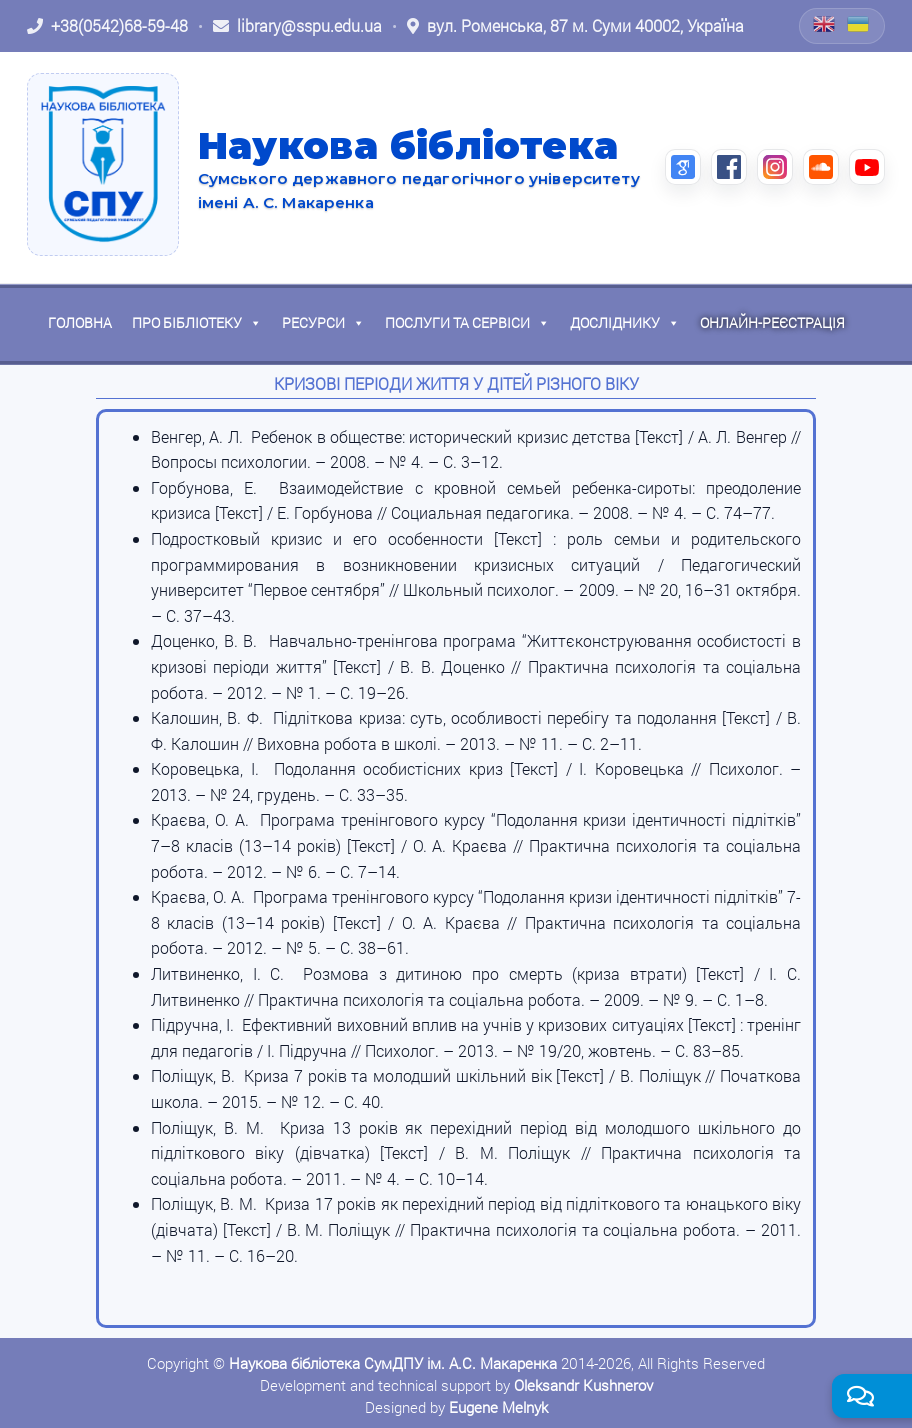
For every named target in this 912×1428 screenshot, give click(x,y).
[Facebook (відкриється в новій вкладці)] (729, 167)
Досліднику (625, 322)
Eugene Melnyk (498, 1407)
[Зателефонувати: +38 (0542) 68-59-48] (107, 26)
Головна (80, 322)
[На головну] (103, 164)
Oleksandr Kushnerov (583, 1385)
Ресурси (323, 322)
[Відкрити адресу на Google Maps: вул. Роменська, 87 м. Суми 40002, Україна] (575, 26)
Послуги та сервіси (467, 322)
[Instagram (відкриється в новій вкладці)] (775, 167)
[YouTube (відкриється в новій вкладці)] (867, 167)
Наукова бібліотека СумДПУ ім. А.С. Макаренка (393, 1363)
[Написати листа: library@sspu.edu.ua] (297, 26)
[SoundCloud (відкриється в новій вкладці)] (821, 167)
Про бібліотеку (197, 322)
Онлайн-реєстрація (772, 322)
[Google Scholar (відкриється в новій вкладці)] (683, 167)
